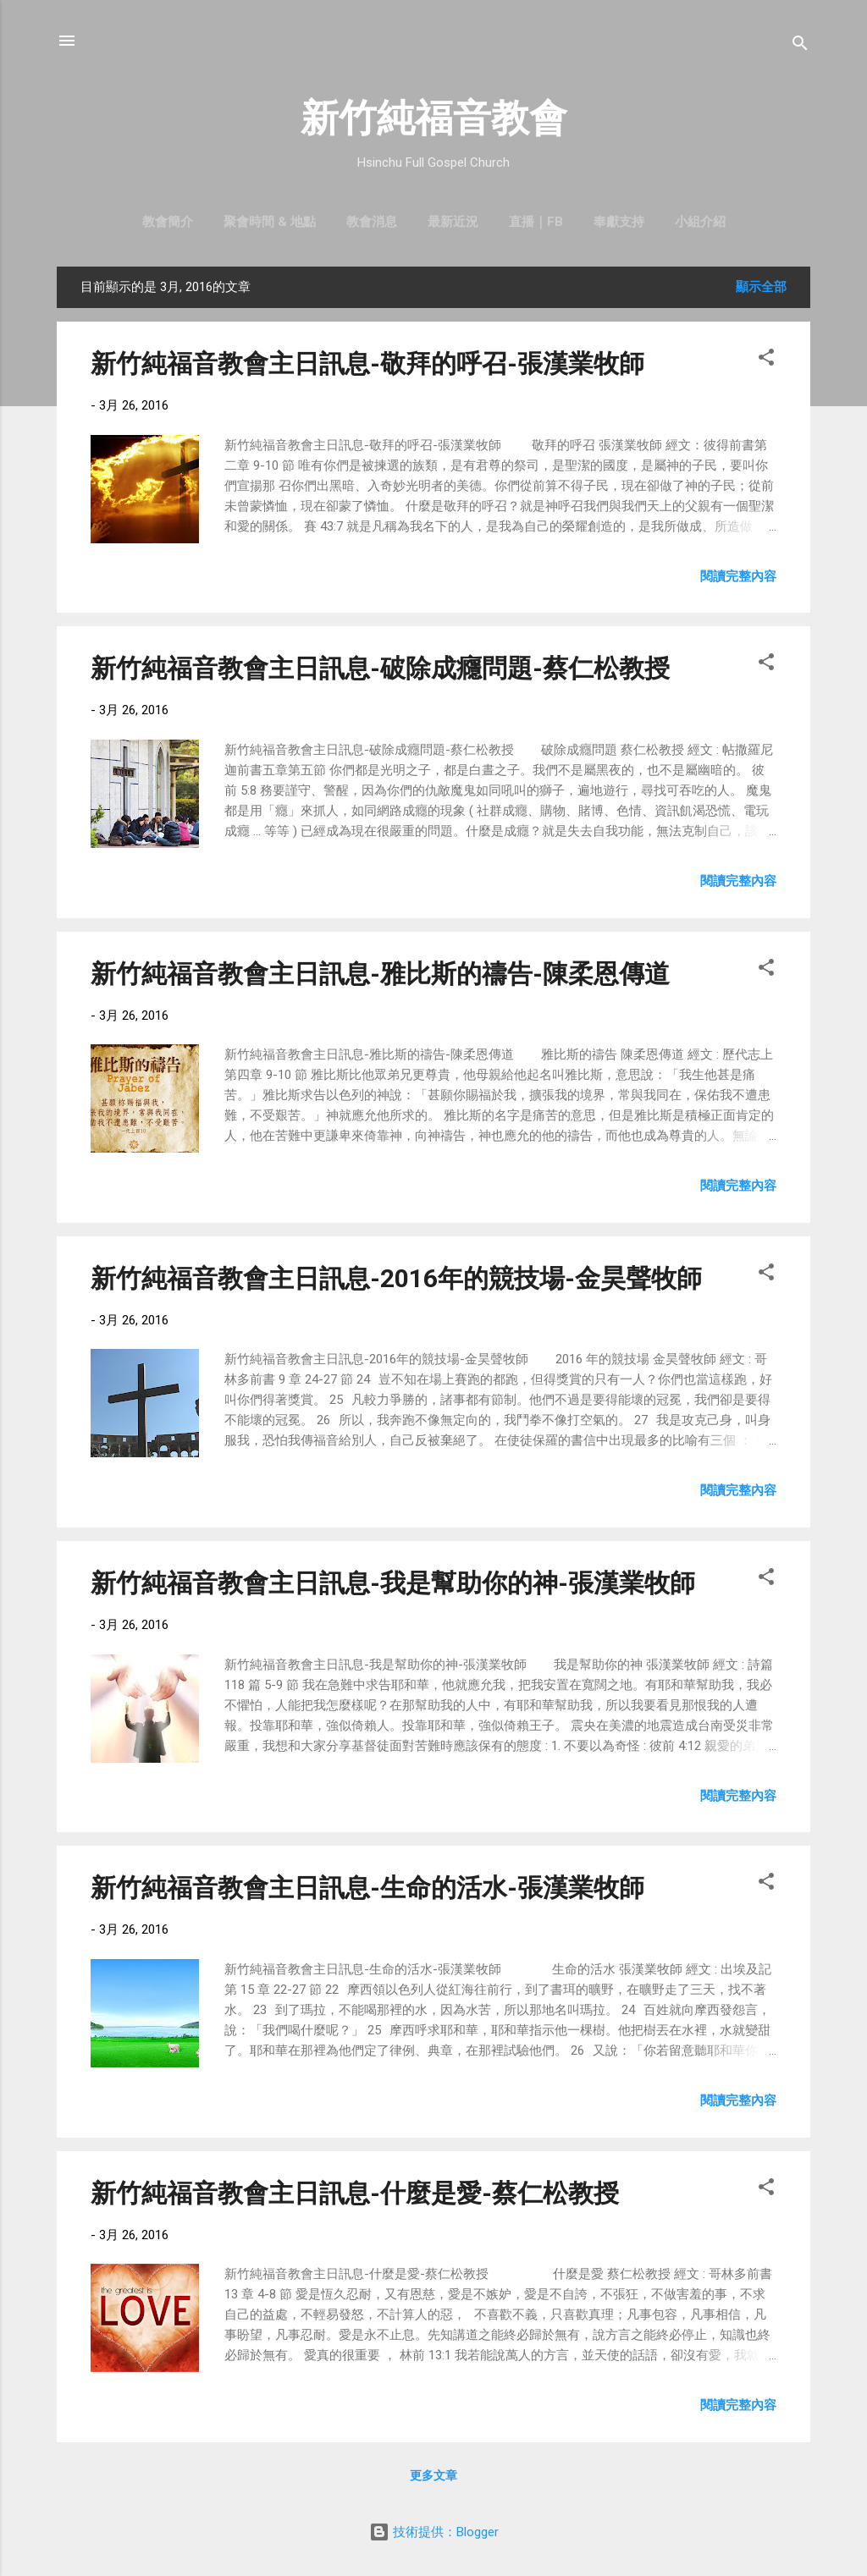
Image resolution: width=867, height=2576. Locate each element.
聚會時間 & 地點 (270, 221)
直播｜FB (536, 221)
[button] (766, 360)
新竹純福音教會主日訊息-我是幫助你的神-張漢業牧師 (393, 1583)
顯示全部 (761, 286)
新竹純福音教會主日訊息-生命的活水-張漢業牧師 (367, 1887)
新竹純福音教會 (434, 118)
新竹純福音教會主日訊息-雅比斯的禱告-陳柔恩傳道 (380, 973)
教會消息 (371, 221)
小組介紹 (700, 221)
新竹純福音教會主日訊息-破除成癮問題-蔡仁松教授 (380, 668)
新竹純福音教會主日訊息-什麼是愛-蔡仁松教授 (355, 2193)
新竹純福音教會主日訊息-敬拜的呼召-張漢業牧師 (367, 363)
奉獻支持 (619, 221)
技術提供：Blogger (434, 2532)
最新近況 (453, 221)
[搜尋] (800, 46)
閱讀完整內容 (738, 576)
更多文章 (433, 2475)
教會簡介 (167, 221)
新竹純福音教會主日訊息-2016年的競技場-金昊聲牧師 (396, 1278)
